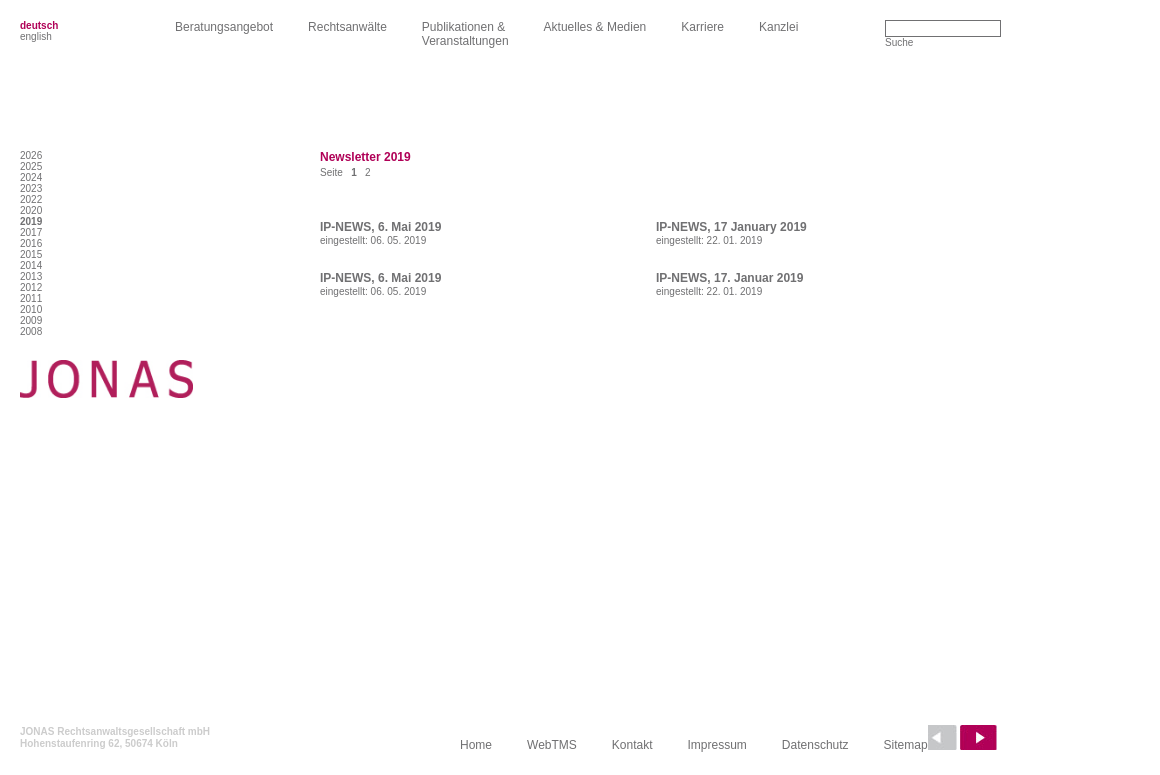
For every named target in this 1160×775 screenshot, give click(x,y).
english (36, 36)
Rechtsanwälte (347, 27)
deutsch (39, 25)
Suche (899, 42)
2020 (31, 210)
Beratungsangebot (224, 27)
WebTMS (552, 745)
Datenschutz (815, 745)
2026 (31, 155)
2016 (31, 243)
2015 (31, 254)
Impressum (717, 745)
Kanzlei (778, 27)
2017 (31, 232)
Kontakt (632, 745)
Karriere (702, 27)
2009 (31, 320)
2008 (31, 331)
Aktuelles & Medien (595, 27)
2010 (31, 309)
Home (476, 745)
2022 (31, 199)
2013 (31, 276)
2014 (31, 265)
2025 (31, 166)
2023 (31, 188)
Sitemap (906, 745)
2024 (31, 177)
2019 (31, 221)
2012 (31, 287)
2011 (31, 298)
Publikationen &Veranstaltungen (465, 34)
